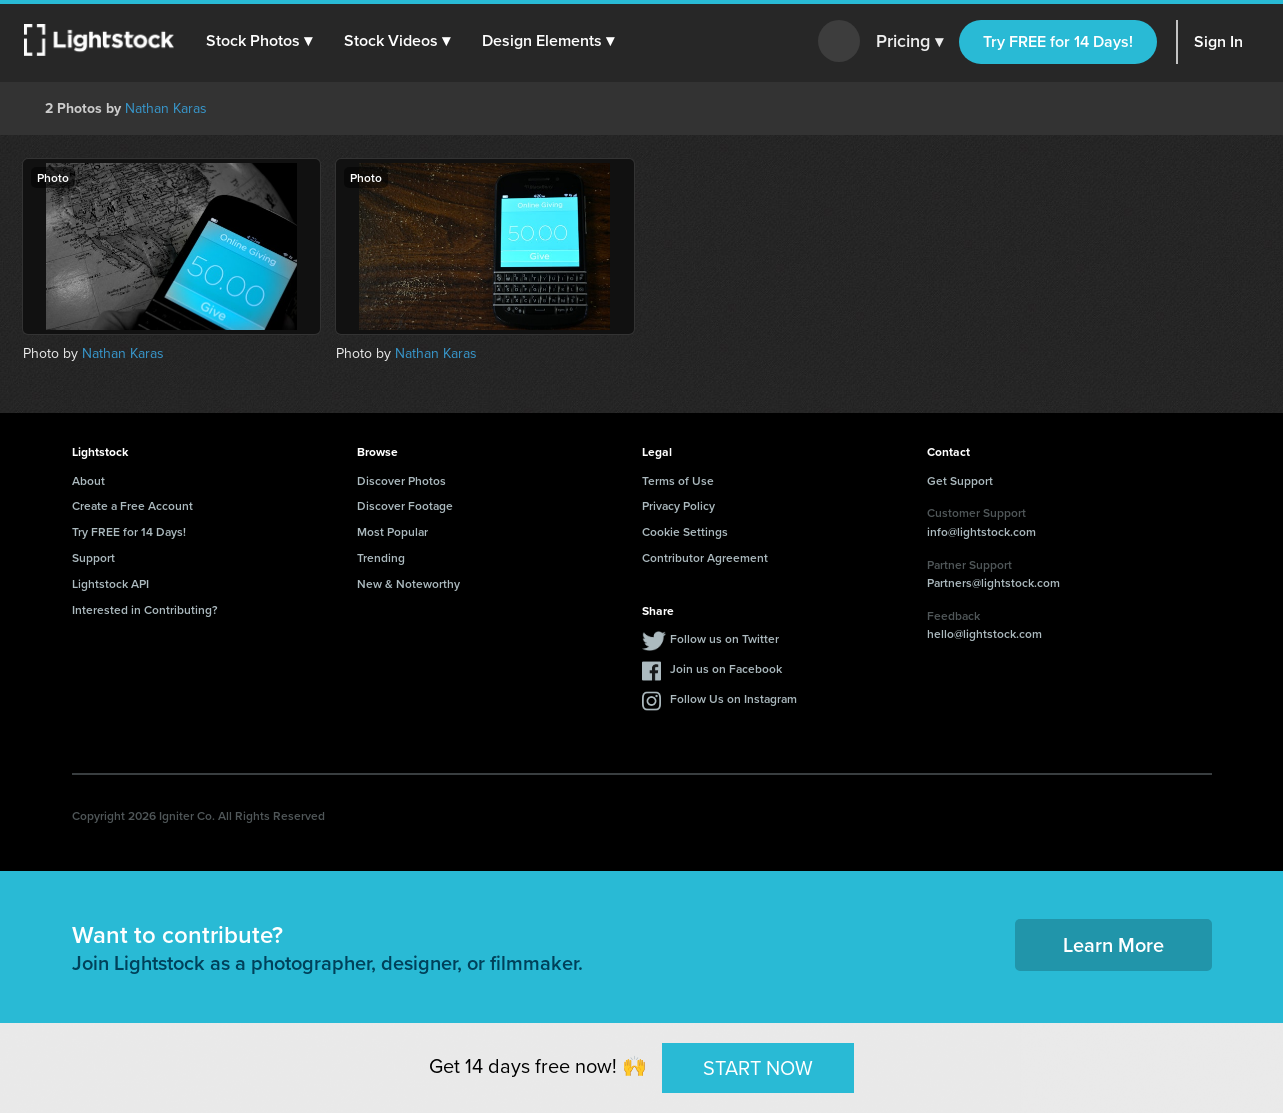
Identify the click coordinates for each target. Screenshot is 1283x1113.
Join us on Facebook (726, 668)
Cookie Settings (685, 531)
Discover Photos (401, 480)
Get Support (960, 480)
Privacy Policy (678, 505)
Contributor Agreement (705, 557)
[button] (259, 41)
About (88, 480)
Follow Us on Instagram (733, 698)
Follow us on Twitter (724, 638)
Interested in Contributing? (145, 609)
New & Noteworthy (408, 583)
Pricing (909, 42)
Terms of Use (678, 480)
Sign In (1218, 41)
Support (93, 557)
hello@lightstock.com (984, 633)
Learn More (1113, 944)
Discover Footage (405, 505)
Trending (381, 557)
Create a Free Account (132, 505)
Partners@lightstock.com (993, 582)
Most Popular (392, 531)
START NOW (758, 1067)
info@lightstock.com (981, 531)
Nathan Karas (166, 108)
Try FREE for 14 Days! (1058, 41)
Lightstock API (110, 583)
